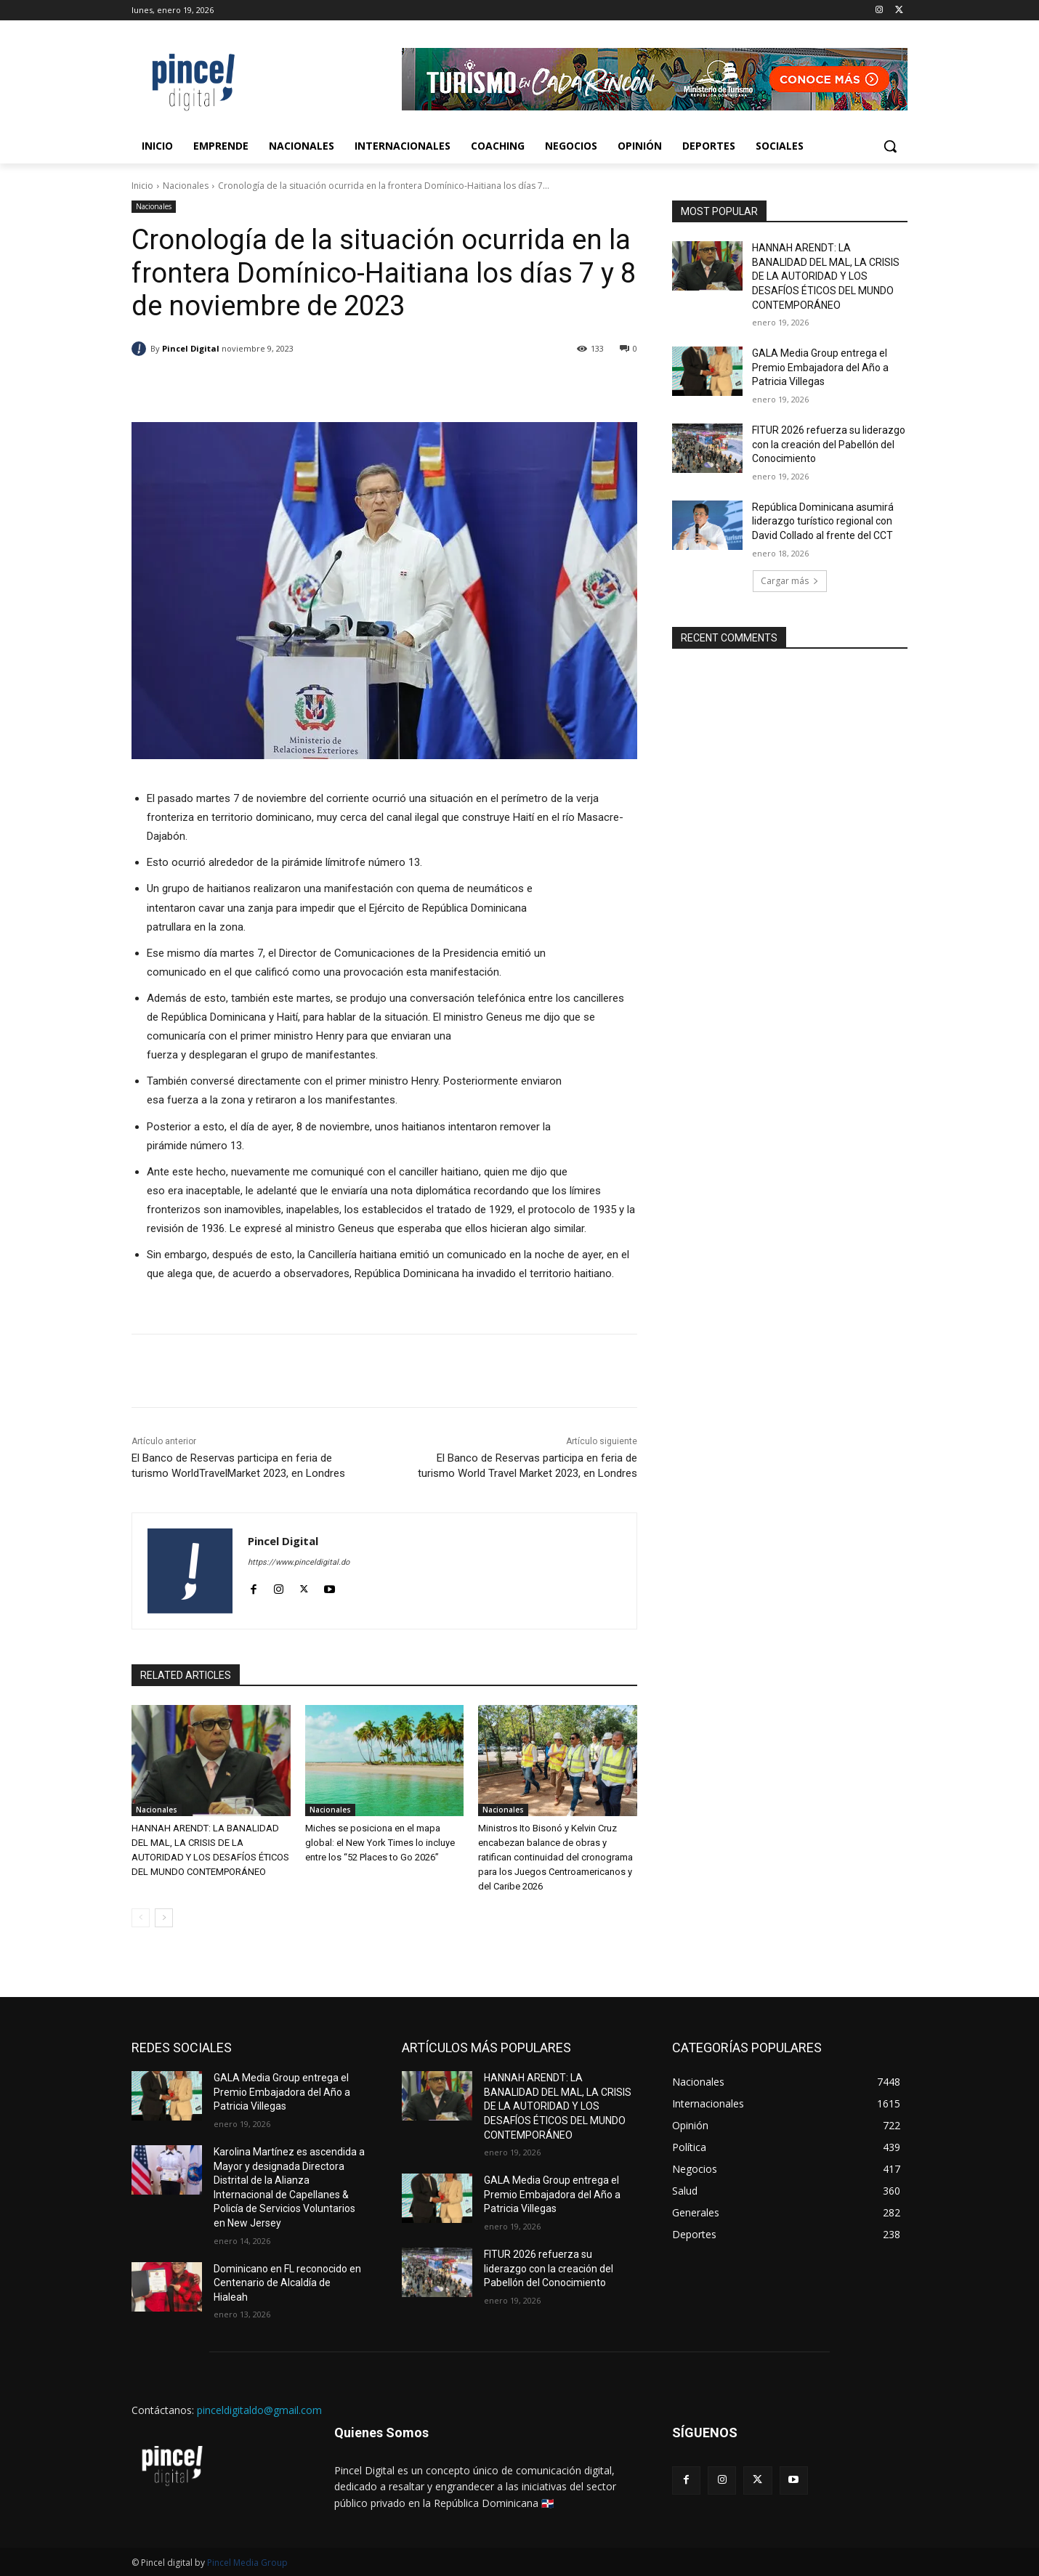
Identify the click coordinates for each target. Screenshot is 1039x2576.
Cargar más (790, 581)
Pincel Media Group (247, 2562)
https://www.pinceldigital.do (298, 1562)
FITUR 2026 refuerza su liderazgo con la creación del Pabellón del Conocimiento (828, 444)
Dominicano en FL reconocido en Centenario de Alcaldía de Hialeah (287, 2283)
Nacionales (186, 185)
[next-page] (164, 1917)
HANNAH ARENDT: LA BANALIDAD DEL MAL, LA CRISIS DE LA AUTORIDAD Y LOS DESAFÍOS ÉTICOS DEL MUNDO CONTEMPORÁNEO (825, 276)
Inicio (142, 185)
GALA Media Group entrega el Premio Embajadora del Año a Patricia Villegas (820, 367)
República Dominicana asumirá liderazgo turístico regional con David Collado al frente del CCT (823, 521)
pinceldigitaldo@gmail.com (259, 2410)
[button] (890, 146)
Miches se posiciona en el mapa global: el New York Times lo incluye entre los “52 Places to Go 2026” (380, 1843)
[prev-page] (141, 1917)
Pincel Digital (190, 348)
